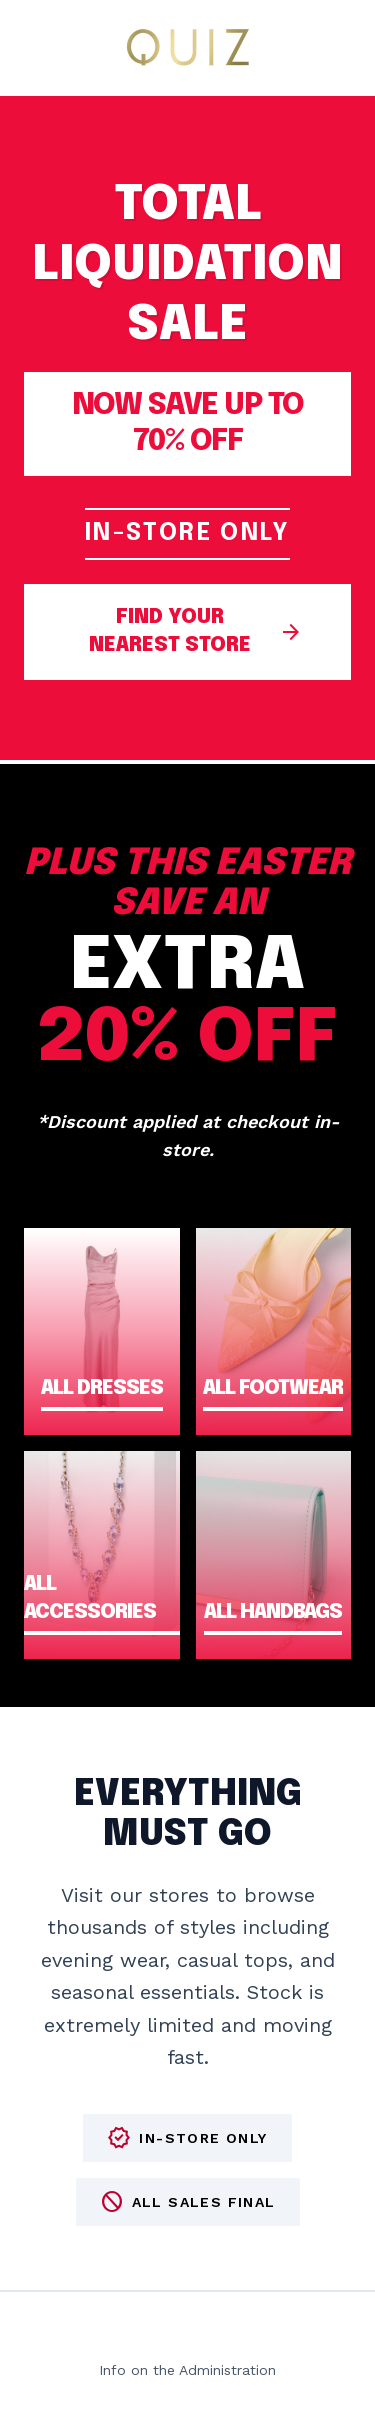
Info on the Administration (187, 2370)
